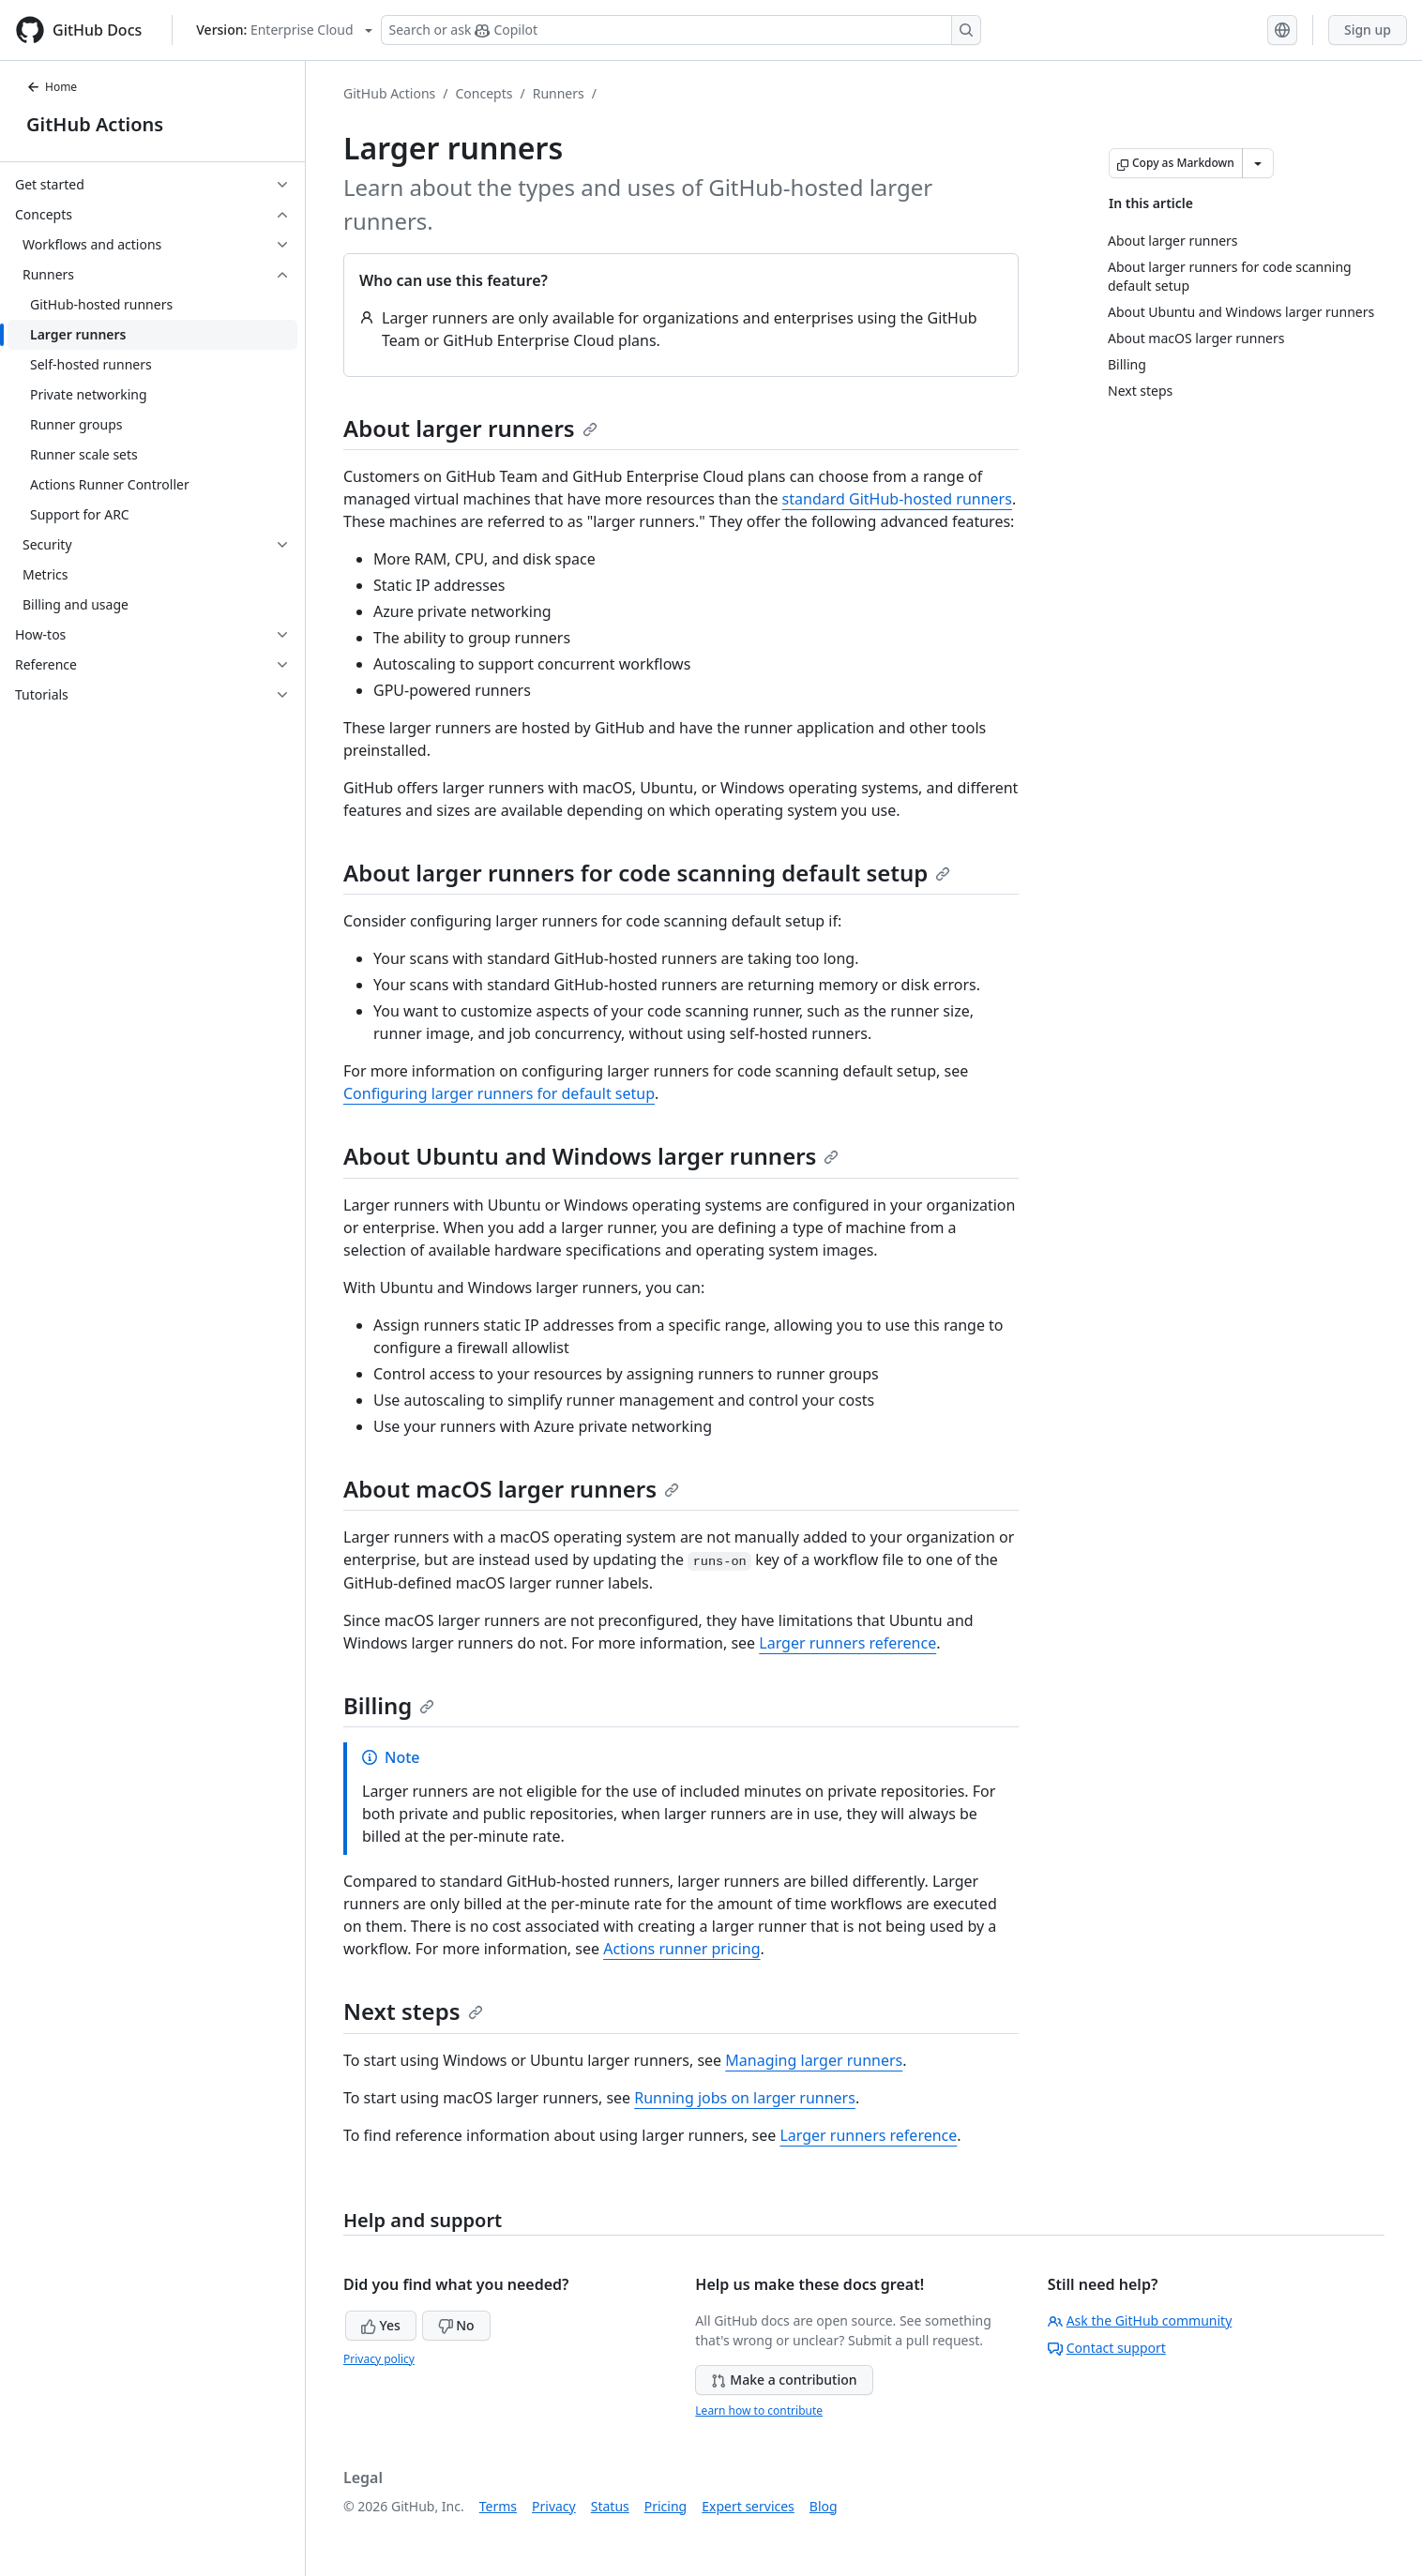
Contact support (1107, 2348)
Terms (498, 2506)
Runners (558, 93)
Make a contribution (783, 2379)
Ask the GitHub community (1140, 2320)
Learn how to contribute (759, 2410)
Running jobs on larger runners (744, 2097)
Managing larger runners (813, 2060)
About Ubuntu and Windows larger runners (591, 1155)
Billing (388, 1705)
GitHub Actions (94, 124)
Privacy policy (379, 2359)
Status (610, 2506)
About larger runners (470, 428)
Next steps (413, 2011)
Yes (381, 2325)
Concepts (484, 93)
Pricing (665, 2506)
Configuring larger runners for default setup (499, 1093)
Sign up (1367, 29)
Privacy (554, 2506)
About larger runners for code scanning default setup (646, 872)
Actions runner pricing (681, 1948)
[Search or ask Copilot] (681, 30)
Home (51, 87)
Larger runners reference (847, 1643)
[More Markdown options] (1258, 163)
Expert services (748, 2506)
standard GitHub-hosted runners (897, 499)
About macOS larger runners (511, 1488)
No (456, 2325)
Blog (823, 2506)
